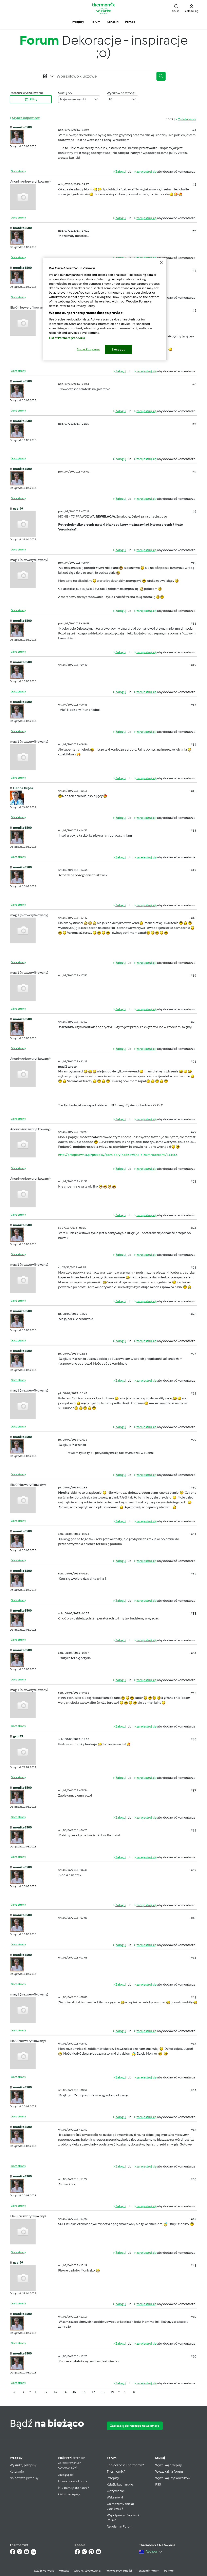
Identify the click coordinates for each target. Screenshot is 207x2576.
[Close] (161, 262)
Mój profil (71, 2462)
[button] (176, 8)
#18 (193, 918)
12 (47, 2391)
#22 (193, 1132)
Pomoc (168, 2570)
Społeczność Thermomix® (126, 2465)
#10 (193, 563)
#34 (193, 1653)
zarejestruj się (146, 171)
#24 (193, 1228)
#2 (194, 184)
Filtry (30, 99)
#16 (193, 831)
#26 (193, 1314)
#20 (193, 1022)
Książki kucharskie (120, 2484)
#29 (193, 1440)
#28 (193, 1393)
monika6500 (22, 127)
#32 (193, 1574)
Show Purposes (88, 349)
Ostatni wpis (187, 119)
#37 (193, 1791)
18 (104, 2391)
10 (122, 99)
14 (66, 2391)
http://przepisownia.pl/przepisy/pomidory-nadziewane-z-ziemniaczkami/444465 (117, 1155)
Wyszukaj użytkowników (172, 2478)
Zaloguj (120, 171)
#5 (194, 310)
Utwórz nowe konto (72, 2481)
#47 (193, 2219)
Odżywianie (115, 2491)
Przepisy (16, 2458)
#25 (193, 1268)
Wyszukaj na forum (169, 2471)
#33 (193, 1613)
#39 (193, 1870)
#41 (193, 1958)
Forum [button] (95, 22)
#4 (194, 271)
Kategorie (17, 2471)
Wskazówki (115, 2497)
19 (113, 2391)
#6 (194, 384)
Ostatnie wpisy (69, 2494)
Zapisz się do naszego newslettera (134, 2426)
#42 (193, 1997)
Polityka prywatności (119, 2570)
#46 (193, 2179)
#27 (193, 1354)
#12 (193, 665)
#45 (193, 2130)
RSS (158, 2484)
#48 (193, 2265)
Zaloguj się (66, 2475)
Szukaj (160, 2458)
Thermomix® (116, 2471)
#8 (194, 472)
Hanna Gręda (23, 788)
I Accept (118, 349)
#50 (193, 2356)
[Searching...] (104, 76)
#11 (193, 624)
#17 (193, 870)
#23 (193, 1182)
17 (94, 2391)
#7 (194, 424)
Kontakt (64, 2570)
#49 (193, 2317)
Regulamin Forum (119, 2526)
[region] (105, 309)
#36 (193, 1739)
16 (85, 2391)
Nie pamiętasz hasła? (73, 2488)
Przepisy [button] (78, 22)
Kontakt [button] (112, 22)
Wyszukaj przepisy (23, 2465)
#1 (194, 130)
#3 (194, 231)
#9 (194, 512)
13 (56, 2391)
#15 (193, 791)
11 (37, 2391)
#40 (193, 1918)
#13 (193, 705)
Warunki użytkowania (87, 2570)
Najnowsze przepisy (24, 2478)
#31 (193, 1534)
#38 (193, 1830)
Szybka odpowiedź (26, 118)
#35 (193, 1693)
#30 (193, 1488)
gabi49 (18, 508)
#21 (193, 1062)
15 (75, 2391)
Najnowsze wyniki (79, 99)
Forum (111, 2458)
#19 (193, 976)
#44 (193, 2090)
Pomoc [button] (130, 22)
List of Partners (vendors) (67, 338)
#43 (193, 2044)
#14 (193, 745)
